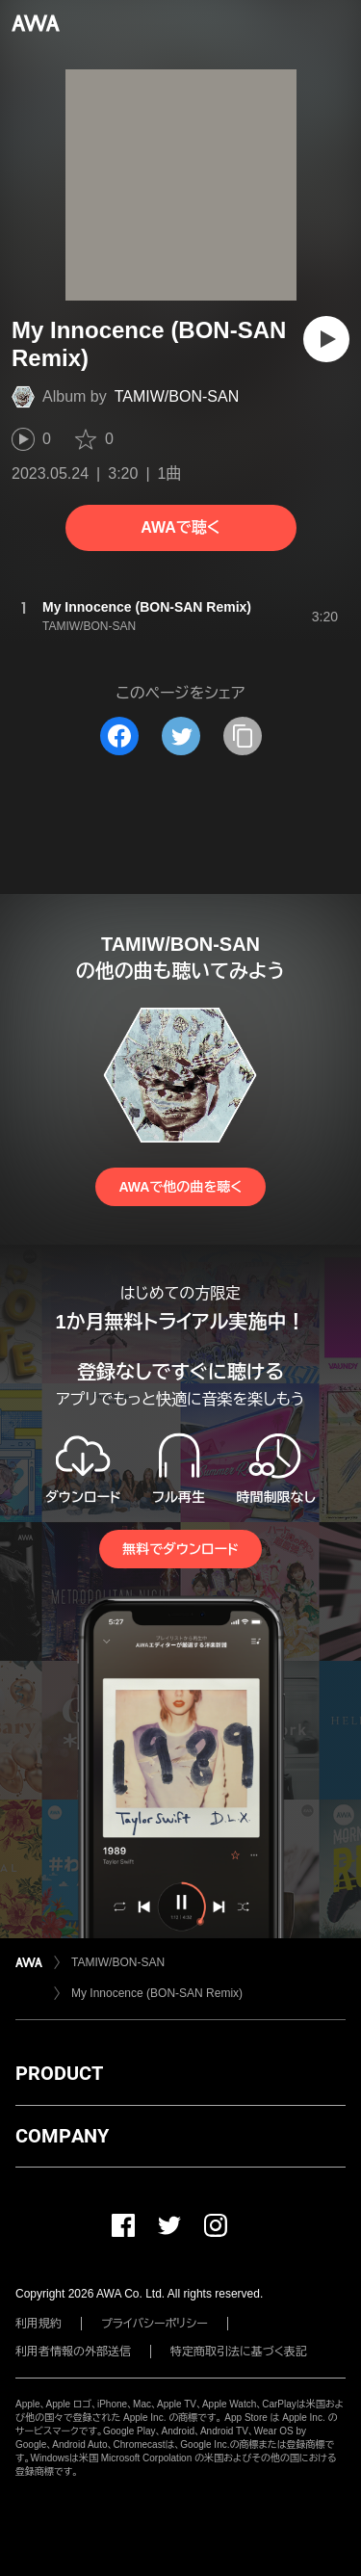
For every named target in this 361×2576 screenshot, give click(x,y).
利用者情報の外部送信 (73, 2351)
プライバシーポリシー (154, 2323)
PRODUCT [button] (59, 2073)
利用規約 (38, 2323)
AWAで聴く (180, 527)
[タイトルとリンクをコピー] (242, 736)
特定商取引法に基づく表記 (238, 2351)
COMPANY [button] (62, 2135)
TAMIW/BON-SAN (177, 396)
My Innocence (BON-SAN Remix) (157, 1993)
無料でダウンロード (180, 1549)
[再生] (326, 339)
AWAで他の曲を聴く (180, 1187)
